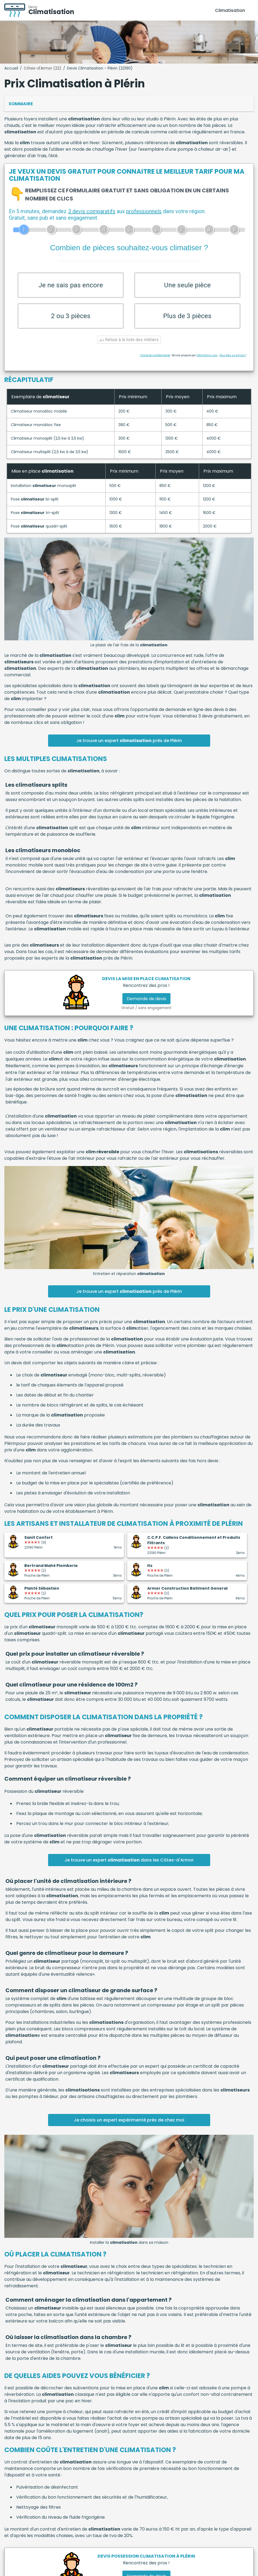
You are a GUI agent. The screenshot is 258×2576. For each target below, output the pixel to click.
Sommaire (21, 104)
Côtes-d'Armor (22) (42, 68)
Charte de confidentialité (155, 358)
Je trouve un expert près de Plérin (129, 744)
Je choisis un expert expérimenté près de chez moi (129, 2123)
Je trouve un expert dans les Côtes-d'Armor (129, 1863)
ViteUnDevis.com (206, 358)
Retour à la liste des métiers (129, 342)
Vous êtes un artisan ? (232, 358)
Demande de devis (146, 1002)
